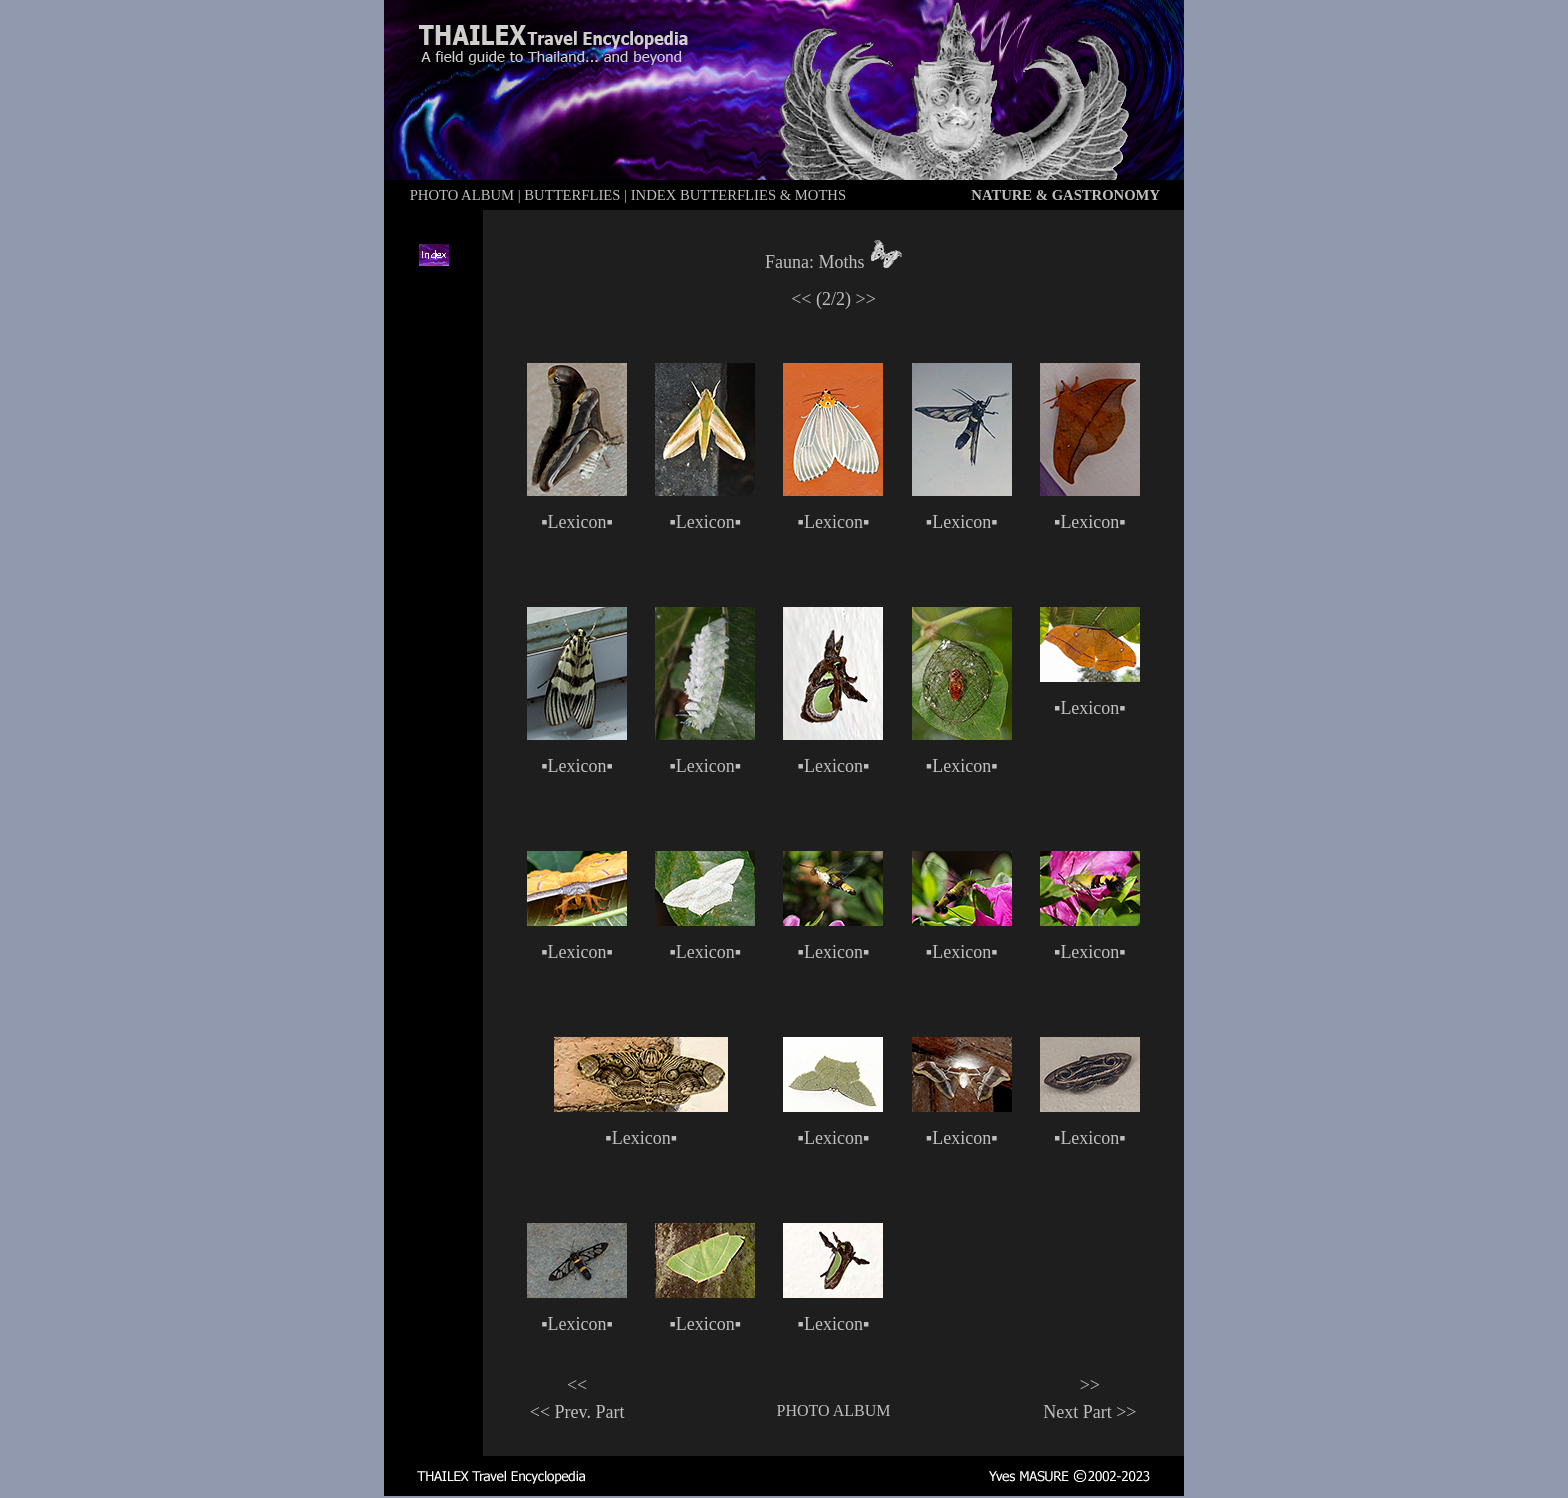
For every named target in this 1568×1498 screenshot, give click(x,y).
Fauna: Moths (815, 262)
